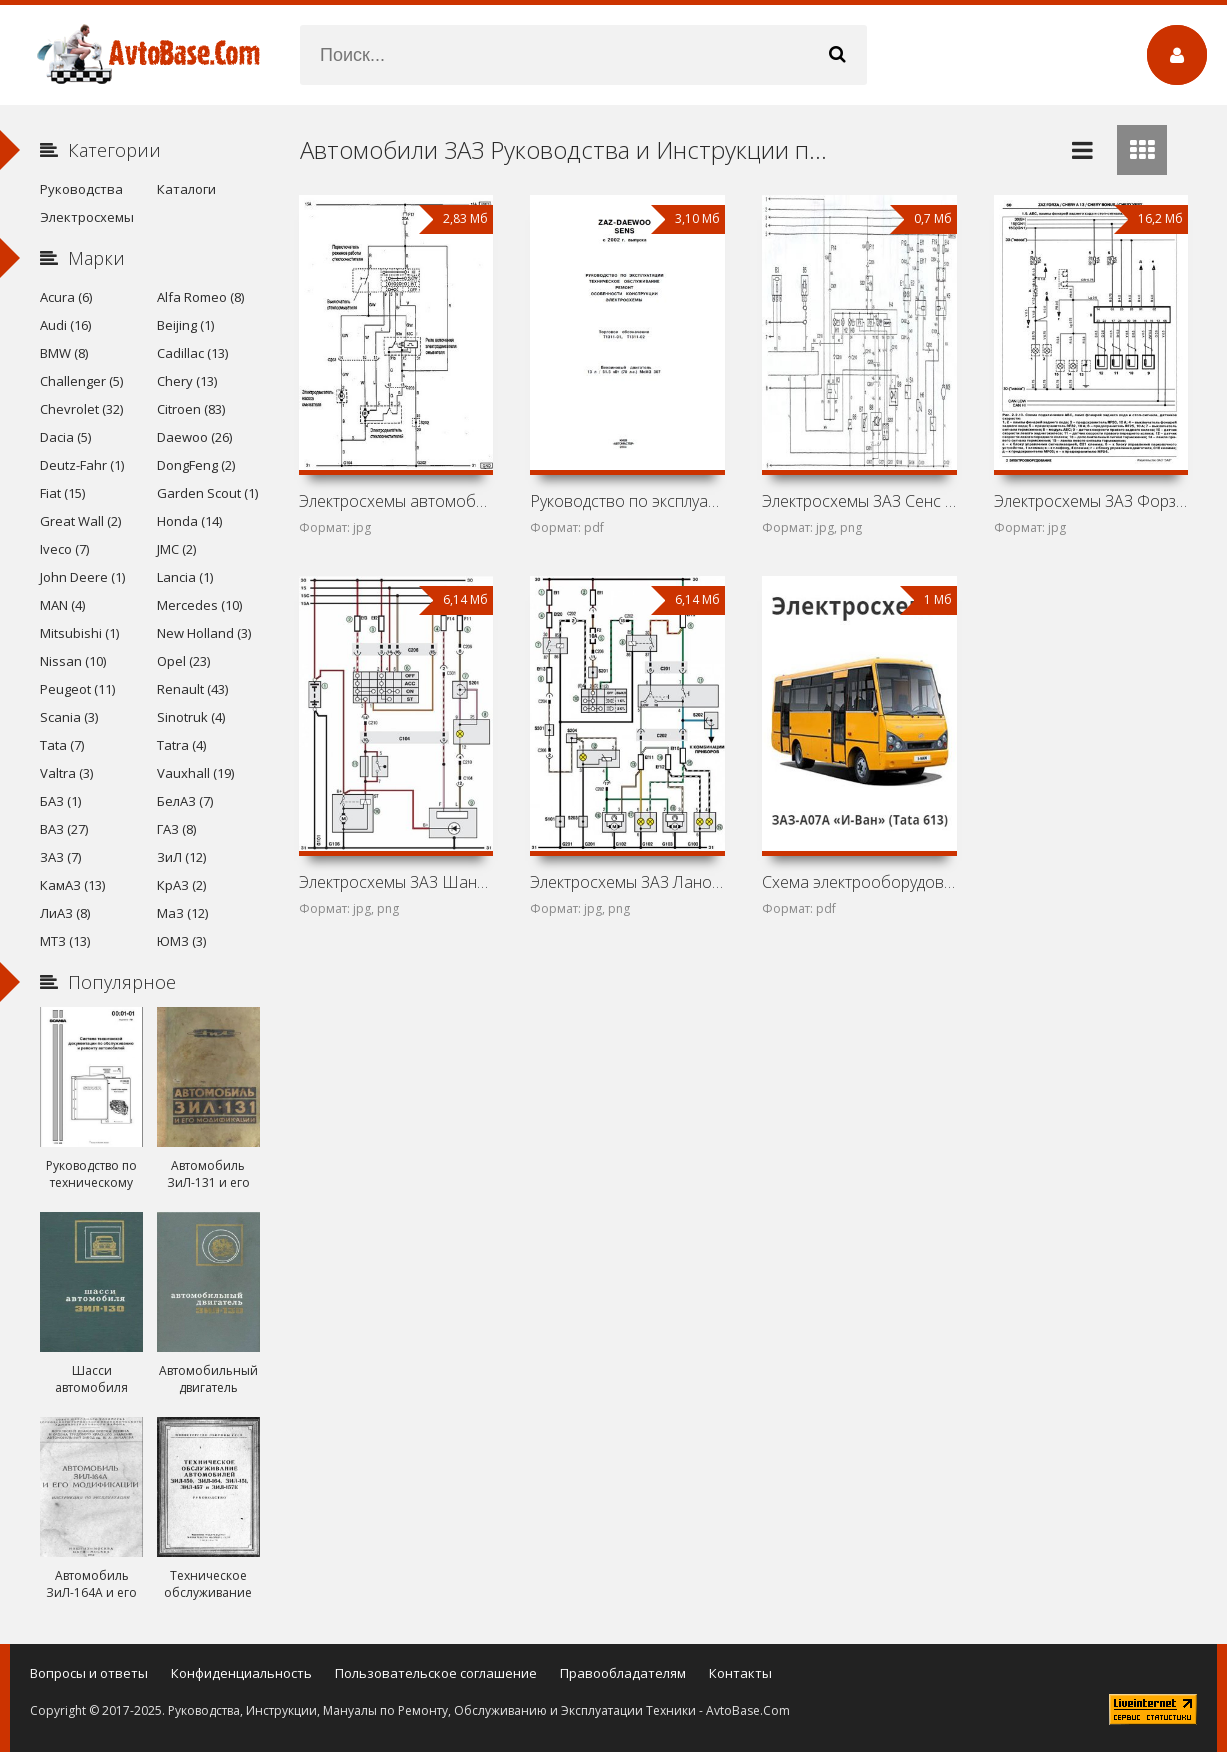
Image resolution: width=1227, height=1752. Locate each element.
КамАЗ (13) (72, 885)
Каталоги (186, 189)
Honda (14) (189, 521)
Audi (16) (65, 325)
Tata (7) (62, 745)
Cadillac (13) (192, 353)
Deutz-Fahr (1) (82, 465)
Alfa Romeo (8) (200, 297)
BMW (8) (64, 353)
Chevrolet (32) (81, 409)
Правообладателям (623, 1673)
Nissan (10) (73, 661)
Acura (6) (66, 297)
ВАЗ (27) (64, 829)
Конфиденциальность (241, 1673)
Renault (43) (192, 689)
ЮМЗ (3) (181, 941)
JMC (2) (176, 549)
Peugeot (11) (77, 689)
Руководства (81, 189)
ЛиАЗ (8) (65, 913)
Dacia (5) (65, 437)
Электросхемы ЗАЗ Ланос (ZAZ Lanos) (627, 882)
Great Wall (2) (80, 521)
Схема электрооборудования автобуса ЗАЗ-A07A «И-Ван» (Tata (859, 882)
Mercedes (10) (199, 605)
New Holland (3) (204, 633)
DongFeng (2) (196, 465)
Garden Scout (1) (207, 493)
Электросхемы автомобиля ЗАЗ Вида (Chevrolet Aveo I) (396, 501)
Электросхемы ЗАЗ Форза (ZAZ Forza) (1091, 501)
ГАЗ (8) (176, 829)
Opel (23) (183, 661)
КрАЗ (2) (181, 885)
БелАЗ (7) (185, 801)
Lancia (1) (185, 577)
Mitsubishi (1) (79, 633)
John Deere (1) (82, 577)
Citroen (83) (191, 409)
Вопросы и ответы (89, 1673)
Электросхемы (87, 217)
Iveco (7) (64, 549)
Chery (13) (187, 381)
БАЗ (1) (60, 801)
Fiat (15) (62, 493)
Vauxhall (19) (195, 773)
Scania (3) (69, 717)
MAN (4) (62, 605)
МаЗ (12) (182, 913)
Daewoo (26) (194, 437)
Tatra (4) (181, 745)
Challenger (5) (81, 381)
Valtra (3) (66, 773)
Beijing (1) (185, 325)
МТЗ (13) (65, 941)
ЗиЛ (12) (181, 857)
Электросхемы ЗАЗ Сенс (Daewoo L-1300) (859, 501)
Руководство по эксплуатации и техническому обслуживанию (627, 501)
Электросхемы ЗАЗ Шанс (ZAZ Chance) (396, 882)
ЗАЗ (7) (60, 857)
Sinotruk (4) (191, 717)
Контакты (740, 1673)
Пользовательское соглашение (436, 1673)
